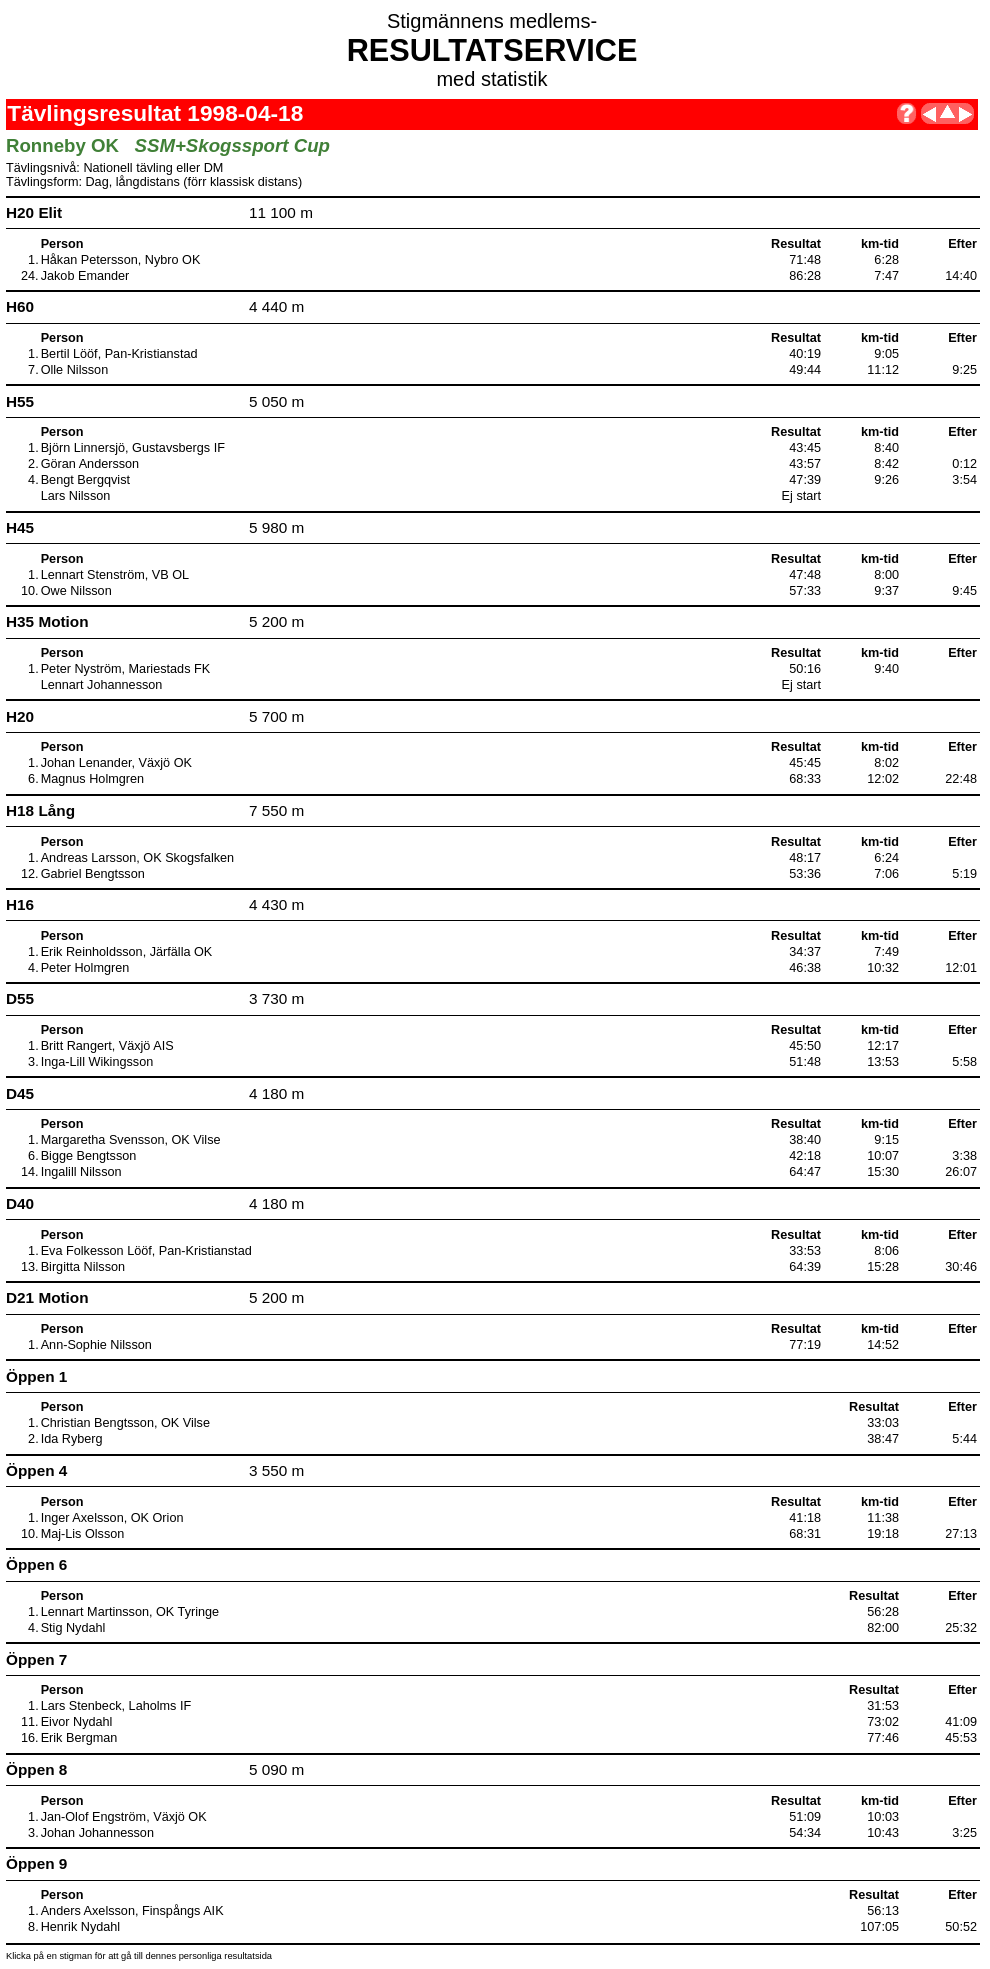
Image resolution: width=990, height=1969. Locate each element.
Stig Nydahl (73, 1628)
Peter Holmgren (85, 968)
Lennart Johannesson (102, 685)
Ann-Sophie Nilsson (96, 1345)
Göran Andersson (90, 464)
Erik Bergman (79, 1738)
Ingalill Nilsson (81, 1172)
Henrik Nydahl (81, 1927)
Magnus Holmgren (92, 779)
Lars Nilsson (76, 496)
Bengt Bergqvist (85, 480)
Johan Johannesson (97, 1833)
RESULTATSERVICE (492, 50)
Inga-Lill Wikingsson (97, 1062)
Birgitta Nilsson (83, 1267)
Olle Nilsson (75, 370)
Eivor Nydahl (77, 1722)
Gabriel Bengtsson (93, 874)
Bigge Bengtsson (89, 1156)
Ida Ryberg (72, 1439)
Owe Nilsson (76, 591)
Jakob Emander (85, 276)
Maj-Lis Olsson (83, 1534)
